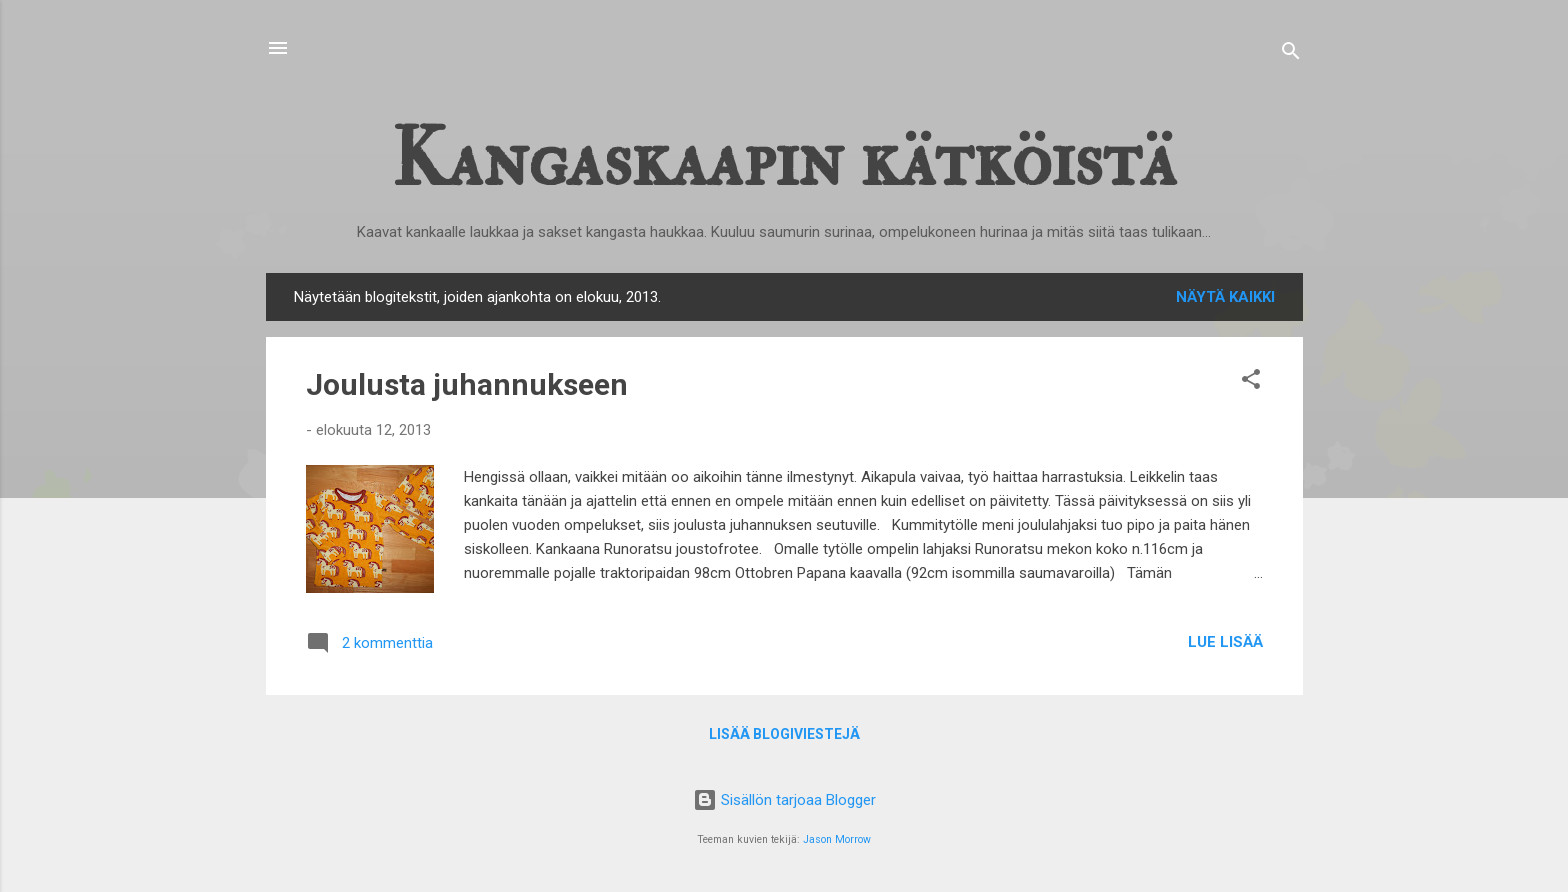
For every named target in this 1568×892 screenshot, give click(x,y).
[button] (1251, 382)
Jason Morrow (837, 839)
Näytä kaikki (1225, 297)
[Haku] (1291, 54)
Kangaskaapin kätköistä (784, 160)
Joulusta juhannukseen (467, 384)
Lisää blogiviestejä (784, 734)
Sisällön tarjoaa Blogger (784, 800)
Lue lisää (1225, 642)
